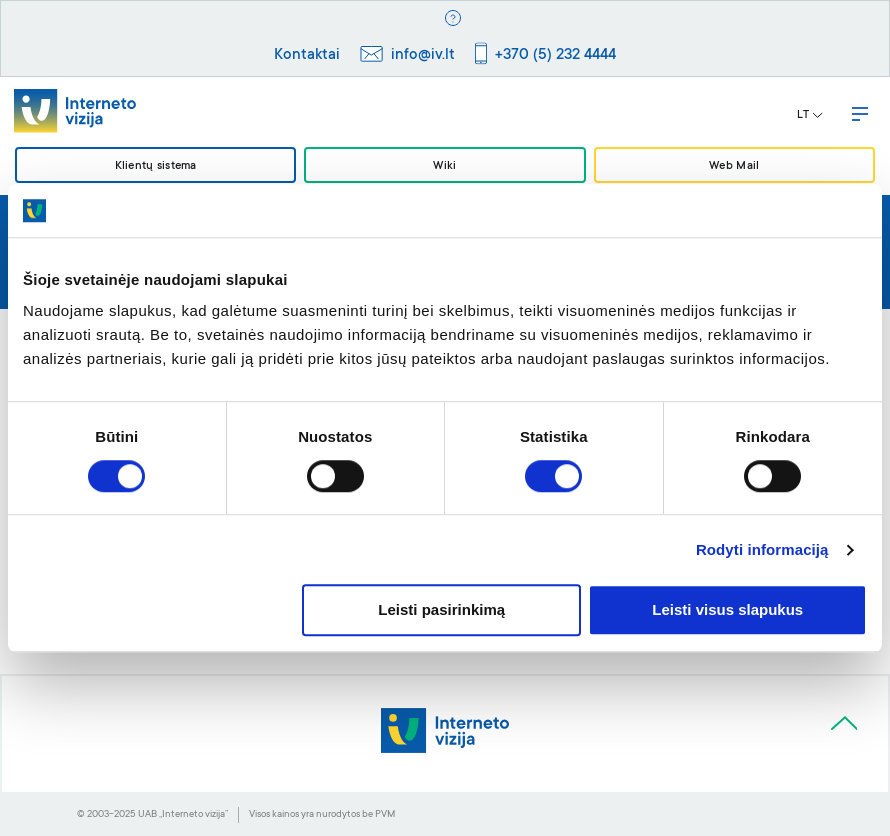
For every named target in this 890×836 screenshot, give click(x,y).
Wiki (444, 166)
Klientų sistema (156, 166)
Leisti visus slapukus (727, 610)
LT (810, 116)
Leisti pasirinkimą (441, 610)
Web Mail (734, 166)
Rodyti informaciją (762, 549)
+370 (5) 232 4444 (555, 55)
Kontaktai (307, 55)
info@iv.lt (423, 55)
